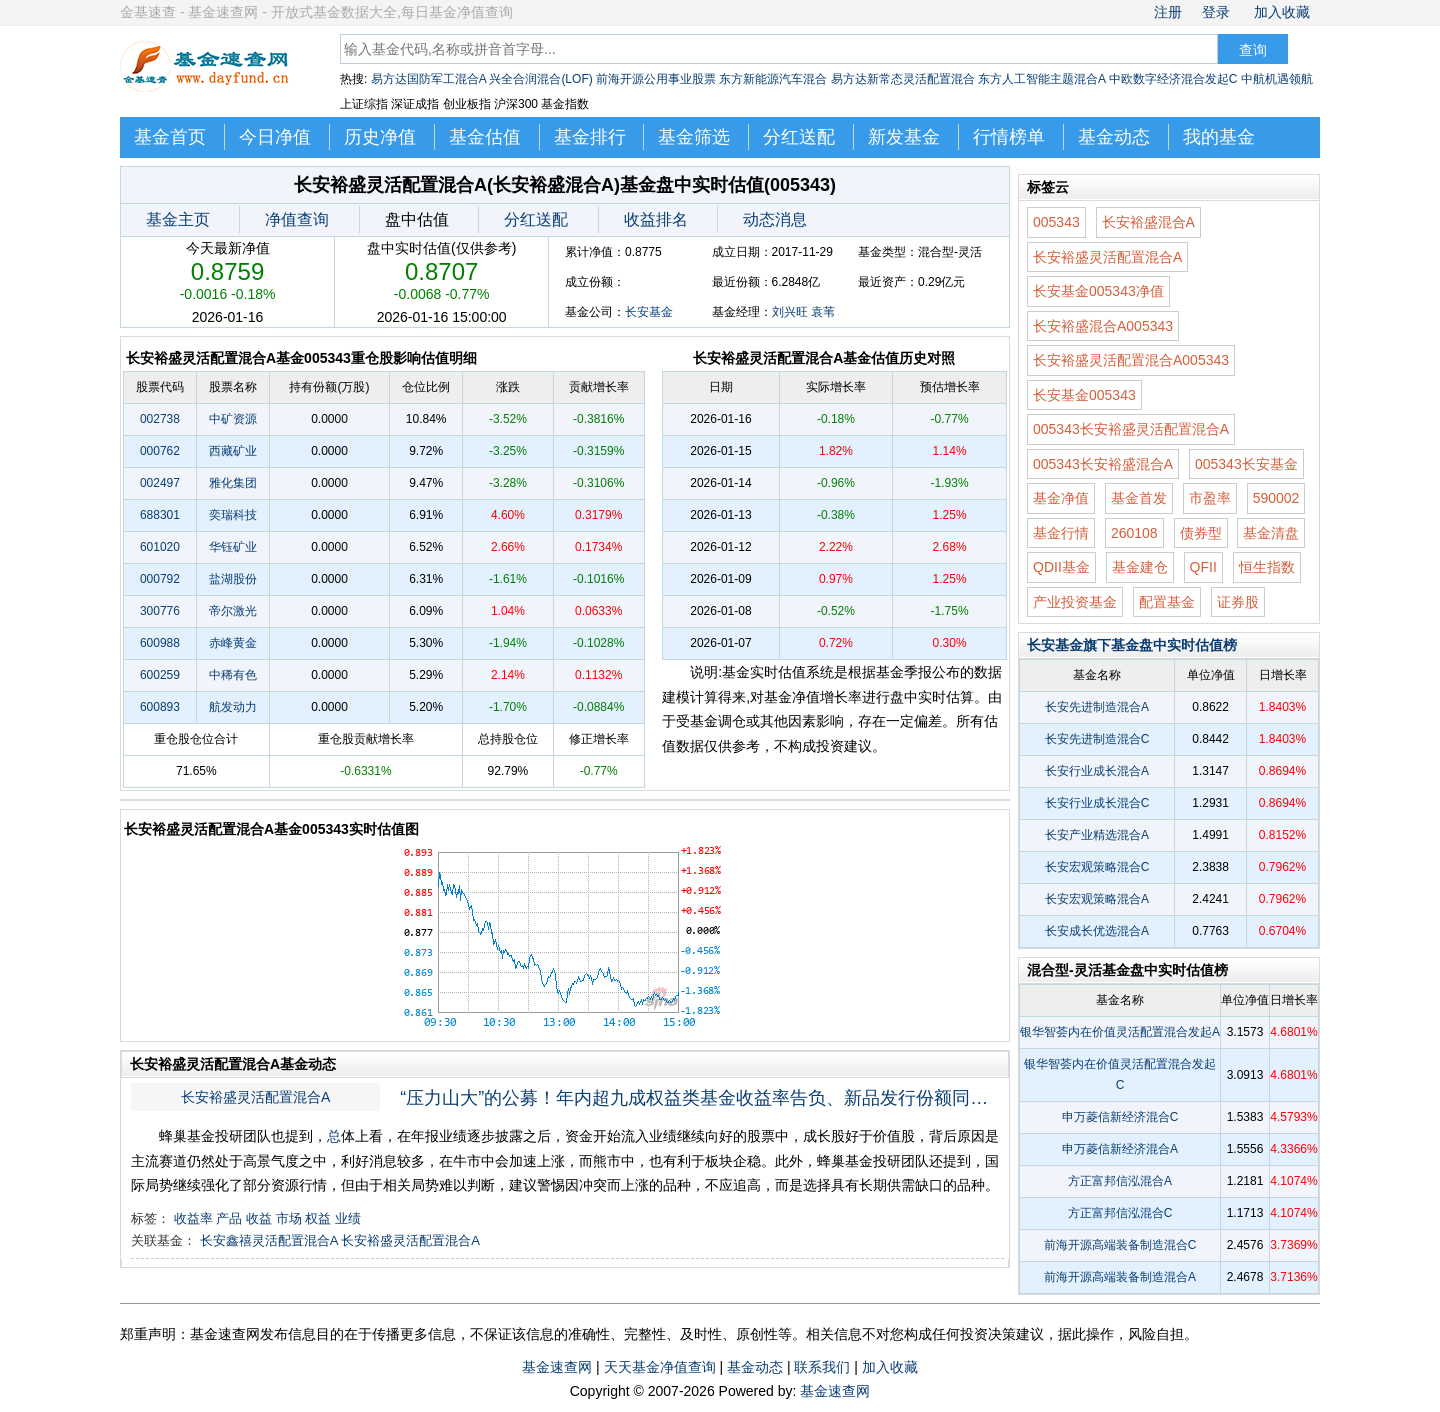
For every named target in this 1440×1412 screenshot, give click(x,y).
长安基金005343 (1084, 395)
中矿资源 (233, 419)
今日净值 (275, 137)
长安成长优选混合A (1097, 931)
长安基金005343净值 (1098, 291)
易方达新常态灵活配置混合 (903, 79)
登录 (1216, 12)
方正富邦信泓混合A (1120, 1181)
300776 (160, 611)
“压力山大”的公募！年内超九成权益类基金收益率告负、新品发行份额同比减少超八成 (702, 1098)
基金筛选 (694, 137)
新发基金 (904, 137)
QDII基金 (1061, 567)
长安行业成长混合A (1097, 771)
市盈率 (1210, 498)
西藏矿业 (233, 451)
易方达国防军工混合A (428, 79)
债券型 (1201, 533)
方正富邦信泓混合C (1120, 1213)
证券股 (1238, 602)
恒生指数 (1267, 567)
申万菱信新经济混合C (1120, 1117)
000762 (160, 451)
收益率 (193, 1218)
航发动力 (233, 707)
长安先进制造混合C (1097, 739)
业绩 (348, 1218)
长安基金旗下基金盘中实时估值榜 (1132, 645)
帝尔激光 (233, 611)
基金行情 (1061, 533)
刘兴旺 (790, 312)
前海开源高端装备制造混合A (1120, 1277)
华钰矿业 (233, 547)
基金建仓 (1140, 567)
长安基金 (649, 312)
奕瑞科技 (233, 515)
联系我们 (822, 1367)
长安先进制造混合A (1097, 707)
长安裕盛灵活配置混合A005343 (1131, 360)
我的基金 (1219, 137)
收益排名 (656, 219)
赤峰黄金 (233, 643)
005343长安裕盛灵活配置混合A (1131, 429)
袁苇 (823, 312)
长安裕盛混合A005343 (1103, 326)
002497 (160, 483)
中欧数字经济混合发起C (1173, 79)
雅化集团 (233, 483)
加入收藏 (1282, 12)
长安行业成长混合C (1097, 803)
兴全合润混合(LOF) (540, 79)
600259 (160, 675)
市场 (289, 1218)
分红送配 (799, 137)
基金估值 (485, 137)
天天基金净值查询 (660, 1367)
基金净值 (1061, 498)
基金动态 (1114, 137)
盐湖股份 (233, 579)
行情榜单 (1009, 137)
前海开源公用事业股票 (656, 79)
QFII (1203, 567)
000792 (160, 579)
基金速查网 (557, 1367)
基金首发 (1139, 498)
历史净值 (380, 137)
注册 (1168, 12)
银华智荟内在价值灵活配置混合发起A (1120, 1032)
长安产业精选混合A (1097, 835)
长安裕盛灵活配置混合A (255, 1097)
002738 (160, 419)
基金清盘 (1271, 533)
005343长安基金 (1246, 464)
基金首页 (170, 137)
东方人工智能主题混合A (1041, 79)
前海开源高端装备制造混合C (1120, 1245)
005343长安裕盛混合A (1103, 464)
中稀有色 (233, 675)
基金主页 (178, 219)
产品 (229, 1218)
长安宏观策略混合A (1097, 899)
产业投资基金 (1075, 602)
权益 (318, 1218)
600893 (160, 707)
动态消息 (775, 219)
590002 (1276, 498)
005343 (1056, 222)
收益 (259, 1218)
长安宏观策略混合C (1097, 867)
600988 (160, 643)
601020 (160, 547)
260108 (1134, 533)
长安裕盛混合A (1148, 222)
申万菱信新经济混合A (1120, 1149)
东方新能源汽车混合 (773, 79)
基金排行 (590, 137)
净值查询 (297, 219)
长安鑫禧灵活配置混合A (269, 1240)
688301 (160, 515)
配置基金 (1167, 602)
